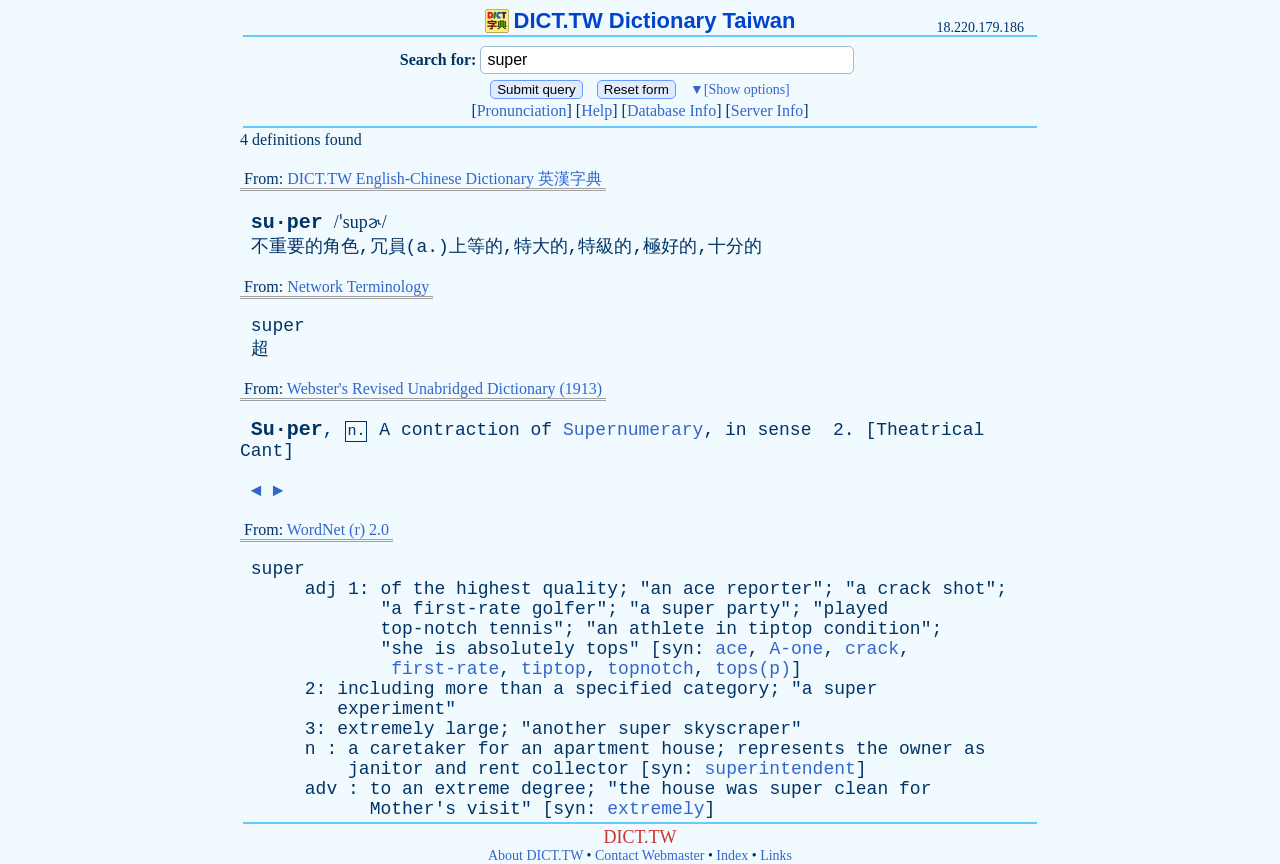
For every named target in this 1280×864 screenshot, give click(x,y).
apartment (601, 749)
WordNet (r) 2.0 (338, 529)
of (542, 430)
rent (499, 769)
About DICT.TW (535, 855)
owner (926, 749)
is (445, 649)
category (726, 689)
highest (494, 589)
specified (623, 689)
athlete (667, 629)
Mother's (413, 809)
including (385, 689)
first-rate (467, 609)
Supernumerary (633, 430)
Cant (261, 451)
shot (963, 589)
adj (321, 589)
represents (791, 749)
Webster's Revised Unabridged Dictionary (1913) (444, 388)
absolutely (521, 649)
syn (677, 649)
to (381, 789)
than (520, 689)
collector (580, 769)
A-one (796, 649)
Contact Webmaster (649, 855)
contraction (460, 430)
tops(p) (753, 669)
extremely (385, 729)
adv (321, 789)
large (472, 729)
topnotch (650, 669)
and (450, 769)
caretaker (418, 749)
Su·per (287, 429)
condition (871, 629)
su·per (287, 222)
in (736, 430)
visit (494, 809)
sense (784, 430)
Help (596, 110)
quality (581, 589)
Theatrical (930, 430)
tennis (520, 629)
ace (699, 589)
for (494, 749)
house (688, 749)
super (278, 326)
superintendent (780, 769)
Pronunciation (522, 110)
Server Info (767, 110)
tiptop (780, 629)
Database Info (671, 110)
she (407, 649)
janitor (386, 769)
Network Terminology (358, 286)
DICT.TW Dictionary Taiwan (640, 20)
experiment (391, 709)
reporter (769, 589)
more (466, 689)
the (429, 589)
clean (861, 789)
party (753, 609)
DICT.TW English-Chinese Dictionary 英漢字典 (444, 178)
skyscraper (737, 729)
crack (904, 589)
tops (607, 649)
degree (553, 789)
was (742, 789)
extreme (472, 789)
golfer (564, 609)
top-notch (428, 629)
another (570, 729)
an (662, 589)
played (855, 609)
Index (732, 855)
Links (776, 855)
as (975, 749)
